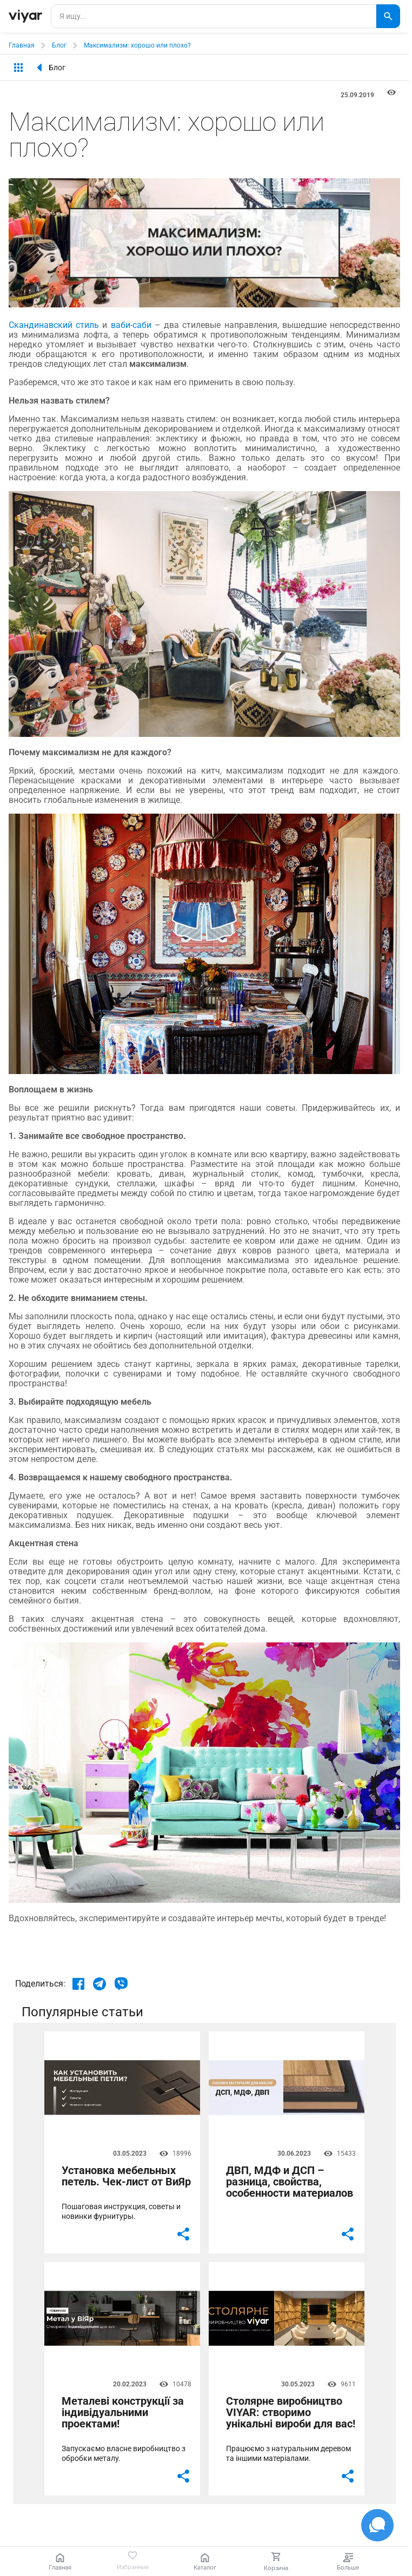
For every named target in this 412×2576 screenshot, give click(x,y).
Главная (22, 45)
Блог (59, 45)
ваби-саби (131, 325)
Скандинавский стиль (54, 325)
